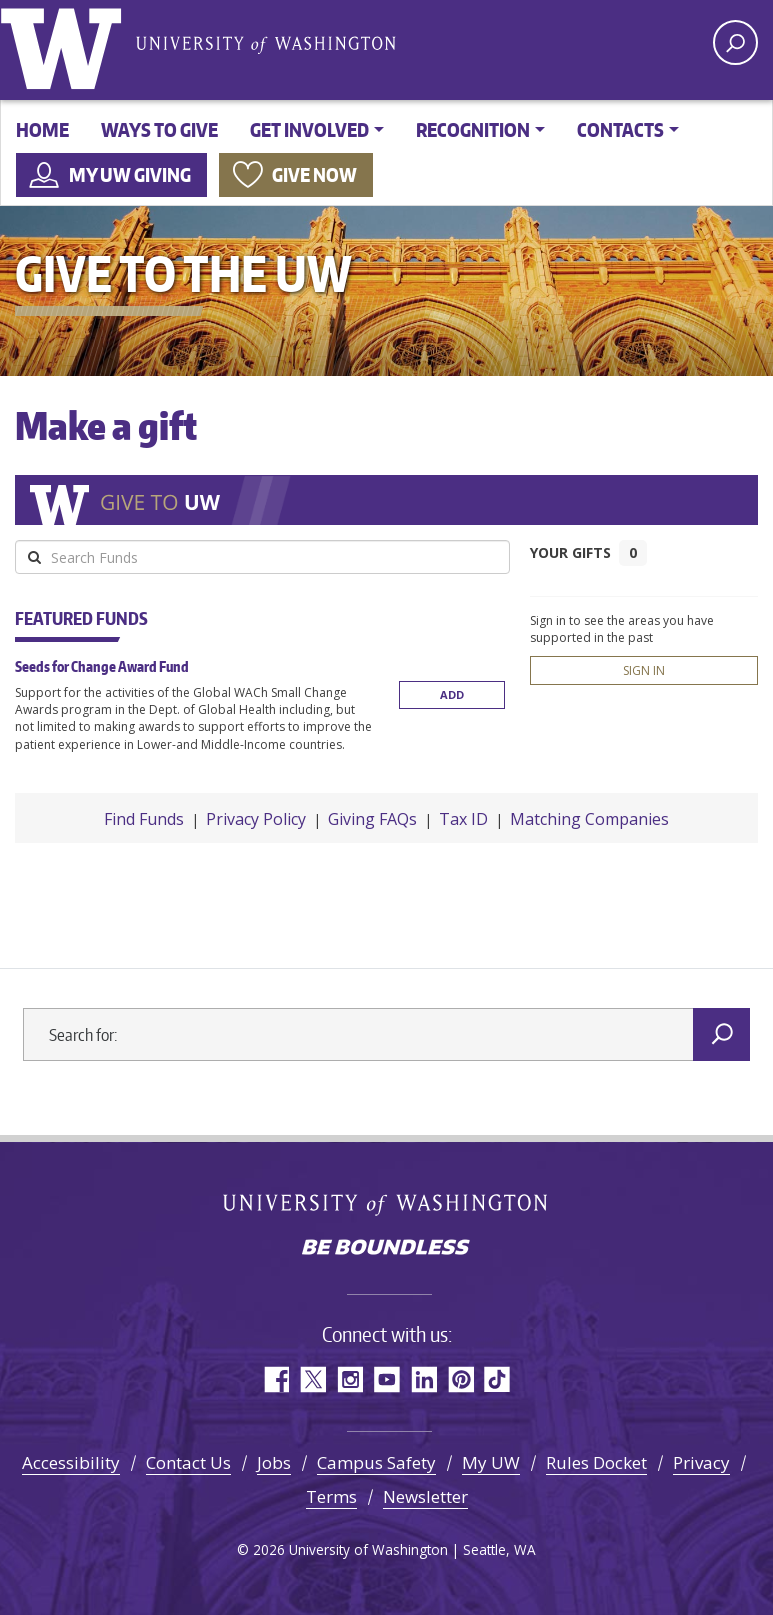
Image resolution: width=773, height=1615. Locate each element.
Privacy (701, 1462)
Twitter (312, 1379)
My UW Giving (130, 174)
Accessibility (71, 1462)
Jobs (274, 1462)
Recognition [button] (473, 129)
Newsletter (425, 1496)
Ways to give (159, 129)
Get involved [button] (309, 129)
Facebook (275, 1379)
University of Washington (65, 45)
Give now (314, 174)
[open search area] (735, 42)
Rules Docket (596, 1462)
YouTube (386, 1379)
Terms (331, 1496)
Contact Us (188, 1462)
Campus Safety (376, 1462)
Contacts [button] (620, 129)
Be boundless (387, 1249)
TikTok (497, 1379)
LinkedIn (423, 1379)
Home (42, 129)
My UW (491, 1462)
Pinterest (460, 1379)
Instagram (349, 1379)
